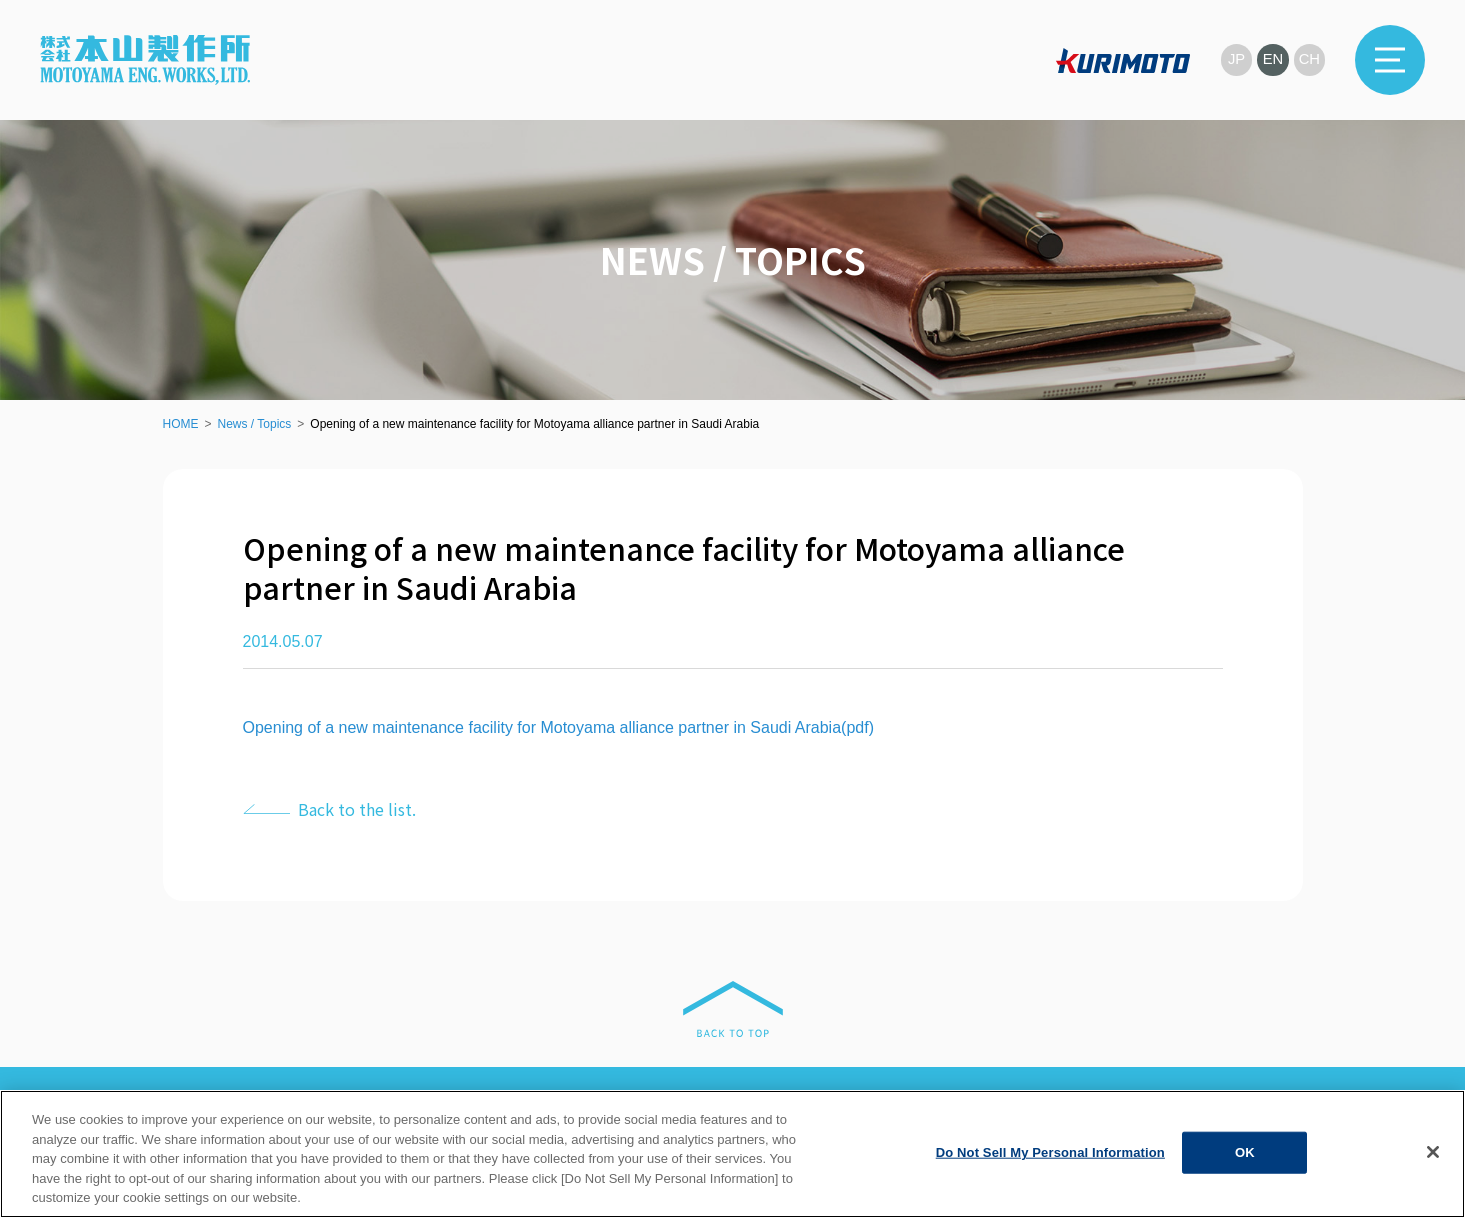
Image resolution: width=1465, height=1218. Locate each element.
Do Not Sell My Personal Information (1050, 1152)
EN (1272, 59)
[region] (732, 1154)
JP (1235, 59)
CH (1309, 59)
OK (1245, 1152)
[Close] (1433, 1152)
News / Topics (255, 424)
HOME (181, 424)
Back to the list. (357, 809)
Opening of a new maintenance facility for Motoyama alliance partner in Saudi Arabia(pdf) (558, 727)
